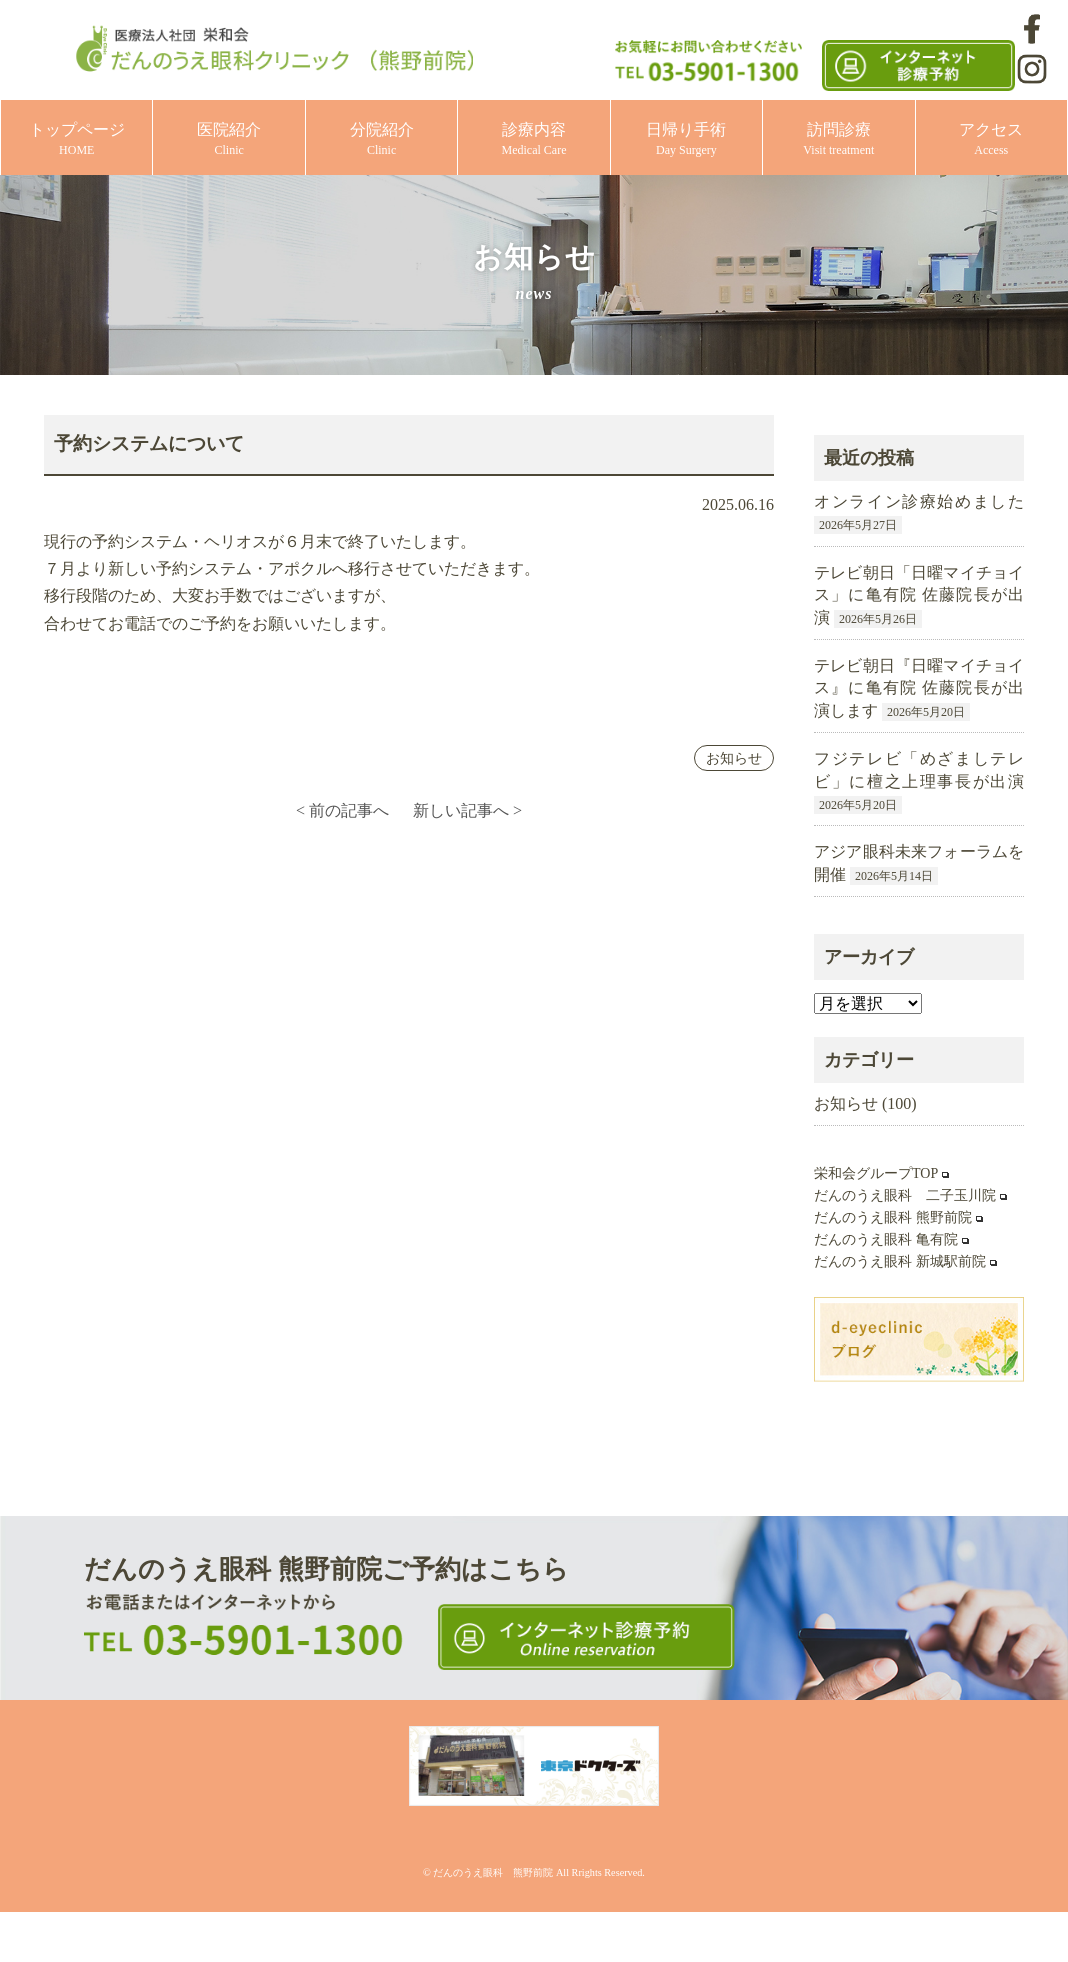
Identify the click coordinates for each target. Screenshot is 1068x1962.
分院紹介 (382, 139)
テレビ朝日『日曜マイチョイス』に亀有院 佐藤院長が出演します (919, 688)
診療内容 (534, 139)
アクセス (991, 139)
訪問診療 (838, 139)
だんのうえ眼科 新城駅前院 (900, 1261)
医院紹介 (229, 139)
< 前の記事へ (342, 810)
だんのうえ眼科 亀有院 (886, 1239)
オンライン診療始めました (919, 501)
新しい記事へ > (467, 810)
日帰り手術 (686, 139)
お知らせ (734, 758)
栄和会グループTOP (876, 1173)
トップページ (77, 139)
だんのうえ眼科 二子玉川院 (905, 1195)
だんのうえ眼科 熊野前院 (893, 1217)
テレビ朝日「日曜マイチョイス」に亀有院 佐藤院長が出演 (919, 595)
